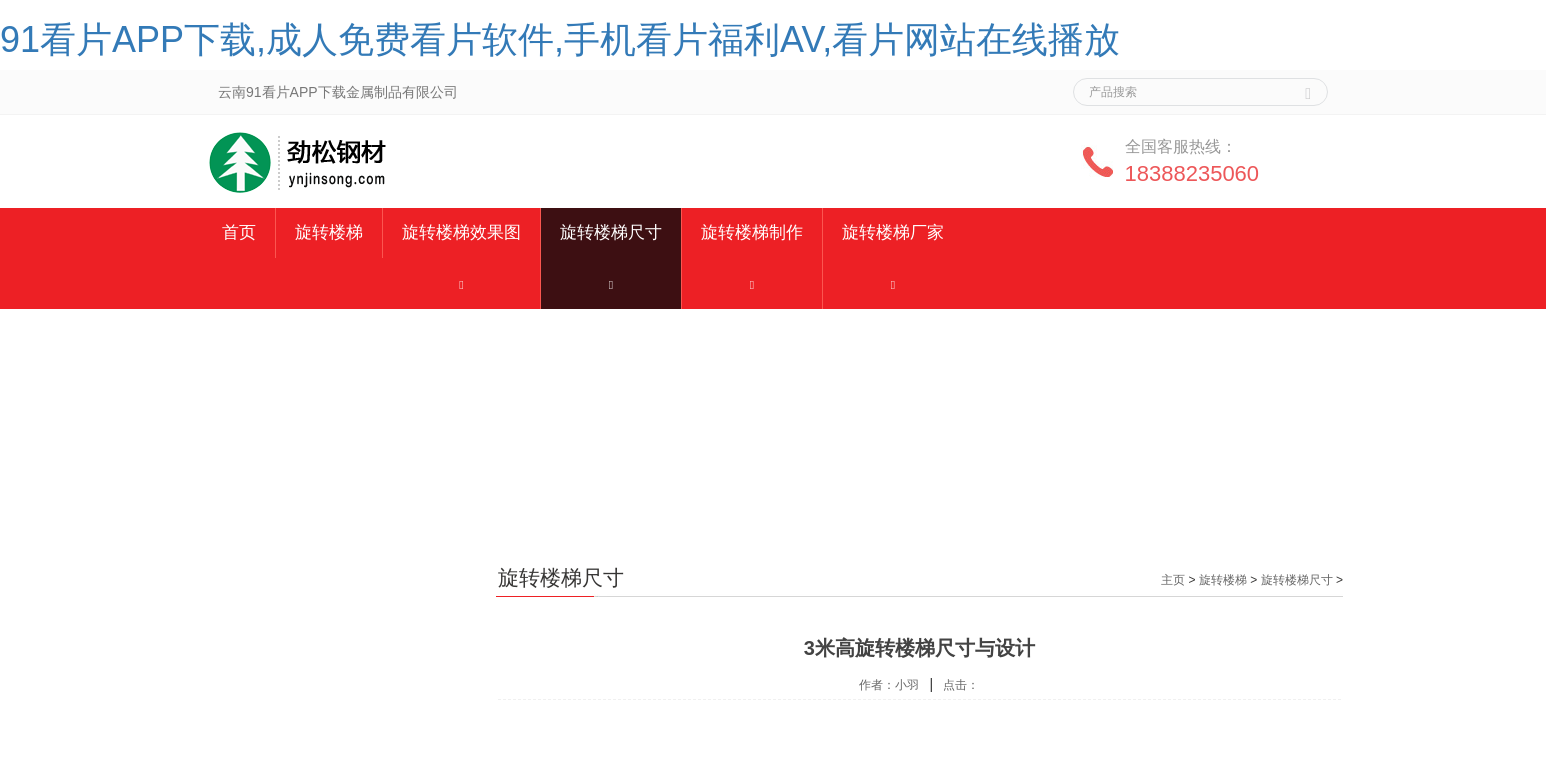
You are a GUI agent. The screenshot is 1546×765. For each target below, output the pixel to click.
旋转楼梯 (329, 232)
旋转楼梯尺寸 (611, 232)
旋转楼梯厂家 (893, 232)
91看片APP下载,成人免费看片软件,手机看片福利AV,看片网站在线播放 (560, 39)
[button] (461, 283)
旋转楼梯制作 (752, 232)
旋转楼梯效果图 (461, 232)
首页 (239, 232)
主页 (1173, 580)
